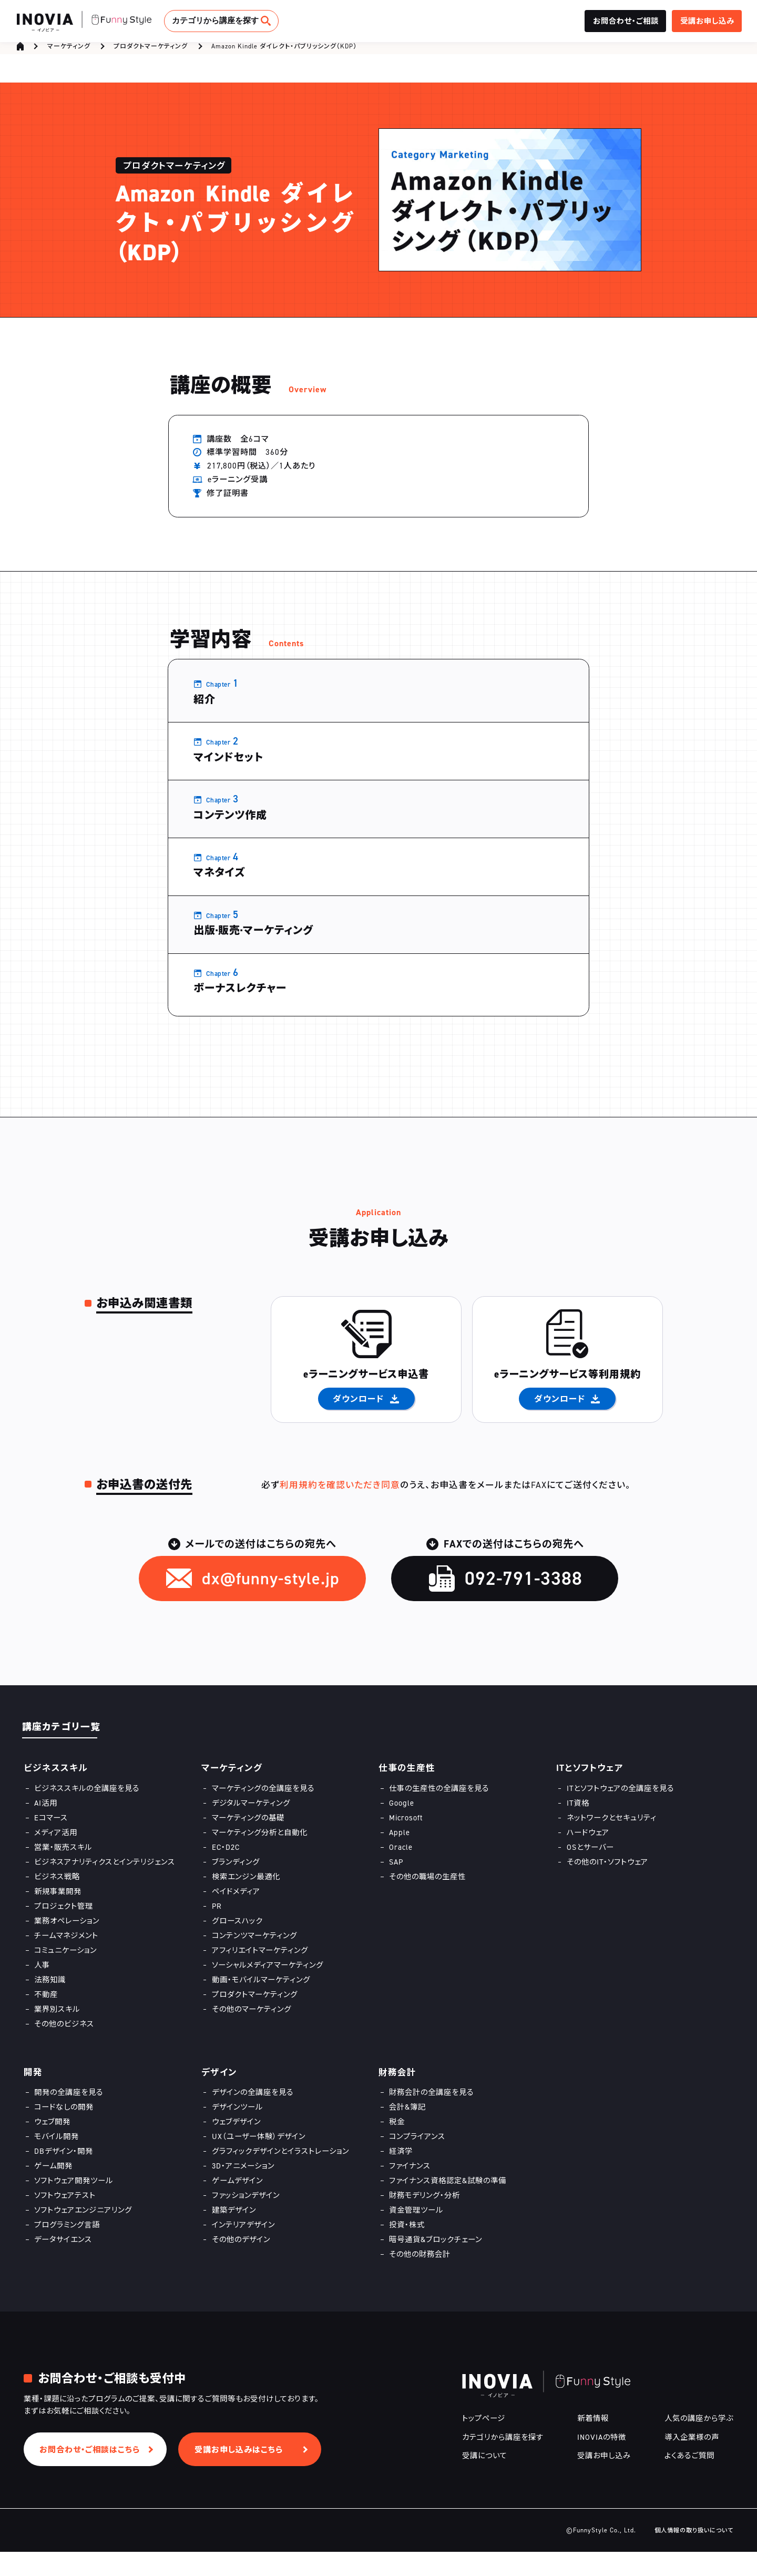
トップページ (483, 2442)
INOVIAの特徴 (601, 2461)
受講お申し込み (604, 2479)
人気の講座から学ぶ (698, 2442)
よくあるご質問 (689, 2479)
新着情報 (593, 2442)
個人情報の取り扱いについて (693, 2554)
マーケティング (68, 51)
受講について (484, 2479)
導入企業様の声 (691, 2461)
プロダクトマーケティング (151, 51)
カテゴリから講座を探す (215, 20)
